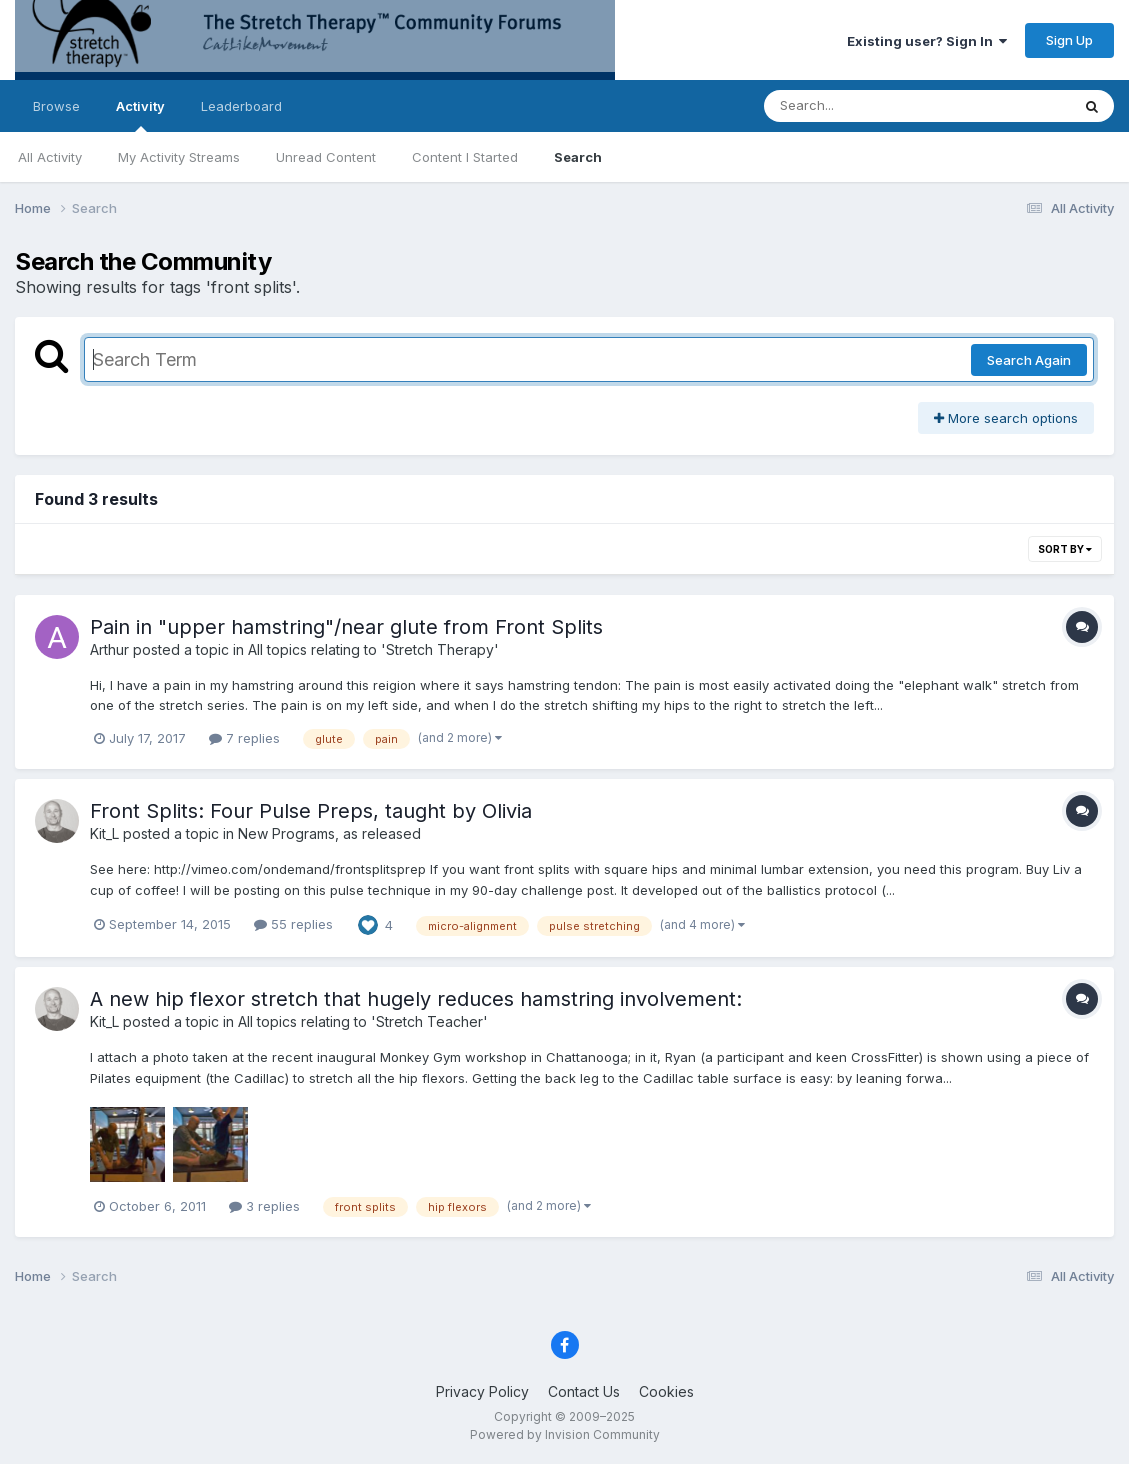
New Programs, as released (329, 833)
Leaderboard (241, 106)
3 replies (264, 1206)
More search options (1006, 418)
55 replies (293, 924)
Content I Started (465, 157)
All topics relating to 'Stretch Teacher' (363, 1021)
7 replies (244, 738)
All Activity (50, 157)
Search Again (1029, 360)
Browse (56, 106)
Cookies (666, 1391)
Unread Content (326, 157)
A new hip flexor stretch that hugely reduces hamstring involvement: (416, 999)
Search (578, 157)
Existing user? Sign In (927, 41)
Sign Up (1069, 40)
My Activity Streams (179, 157)
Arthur (109, 649)
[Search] (862, 106)
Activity (140, 115)
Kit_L (104, 833)
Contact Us (584, 1391)
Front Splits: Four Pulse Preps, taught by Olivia (311, 811)
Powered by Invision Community (565, 1434)
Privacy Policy (482, 1391)
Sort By (1065, 549)
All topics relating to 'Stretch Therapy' (373, 649)
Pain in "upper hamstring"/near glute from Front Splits (346, 627)
